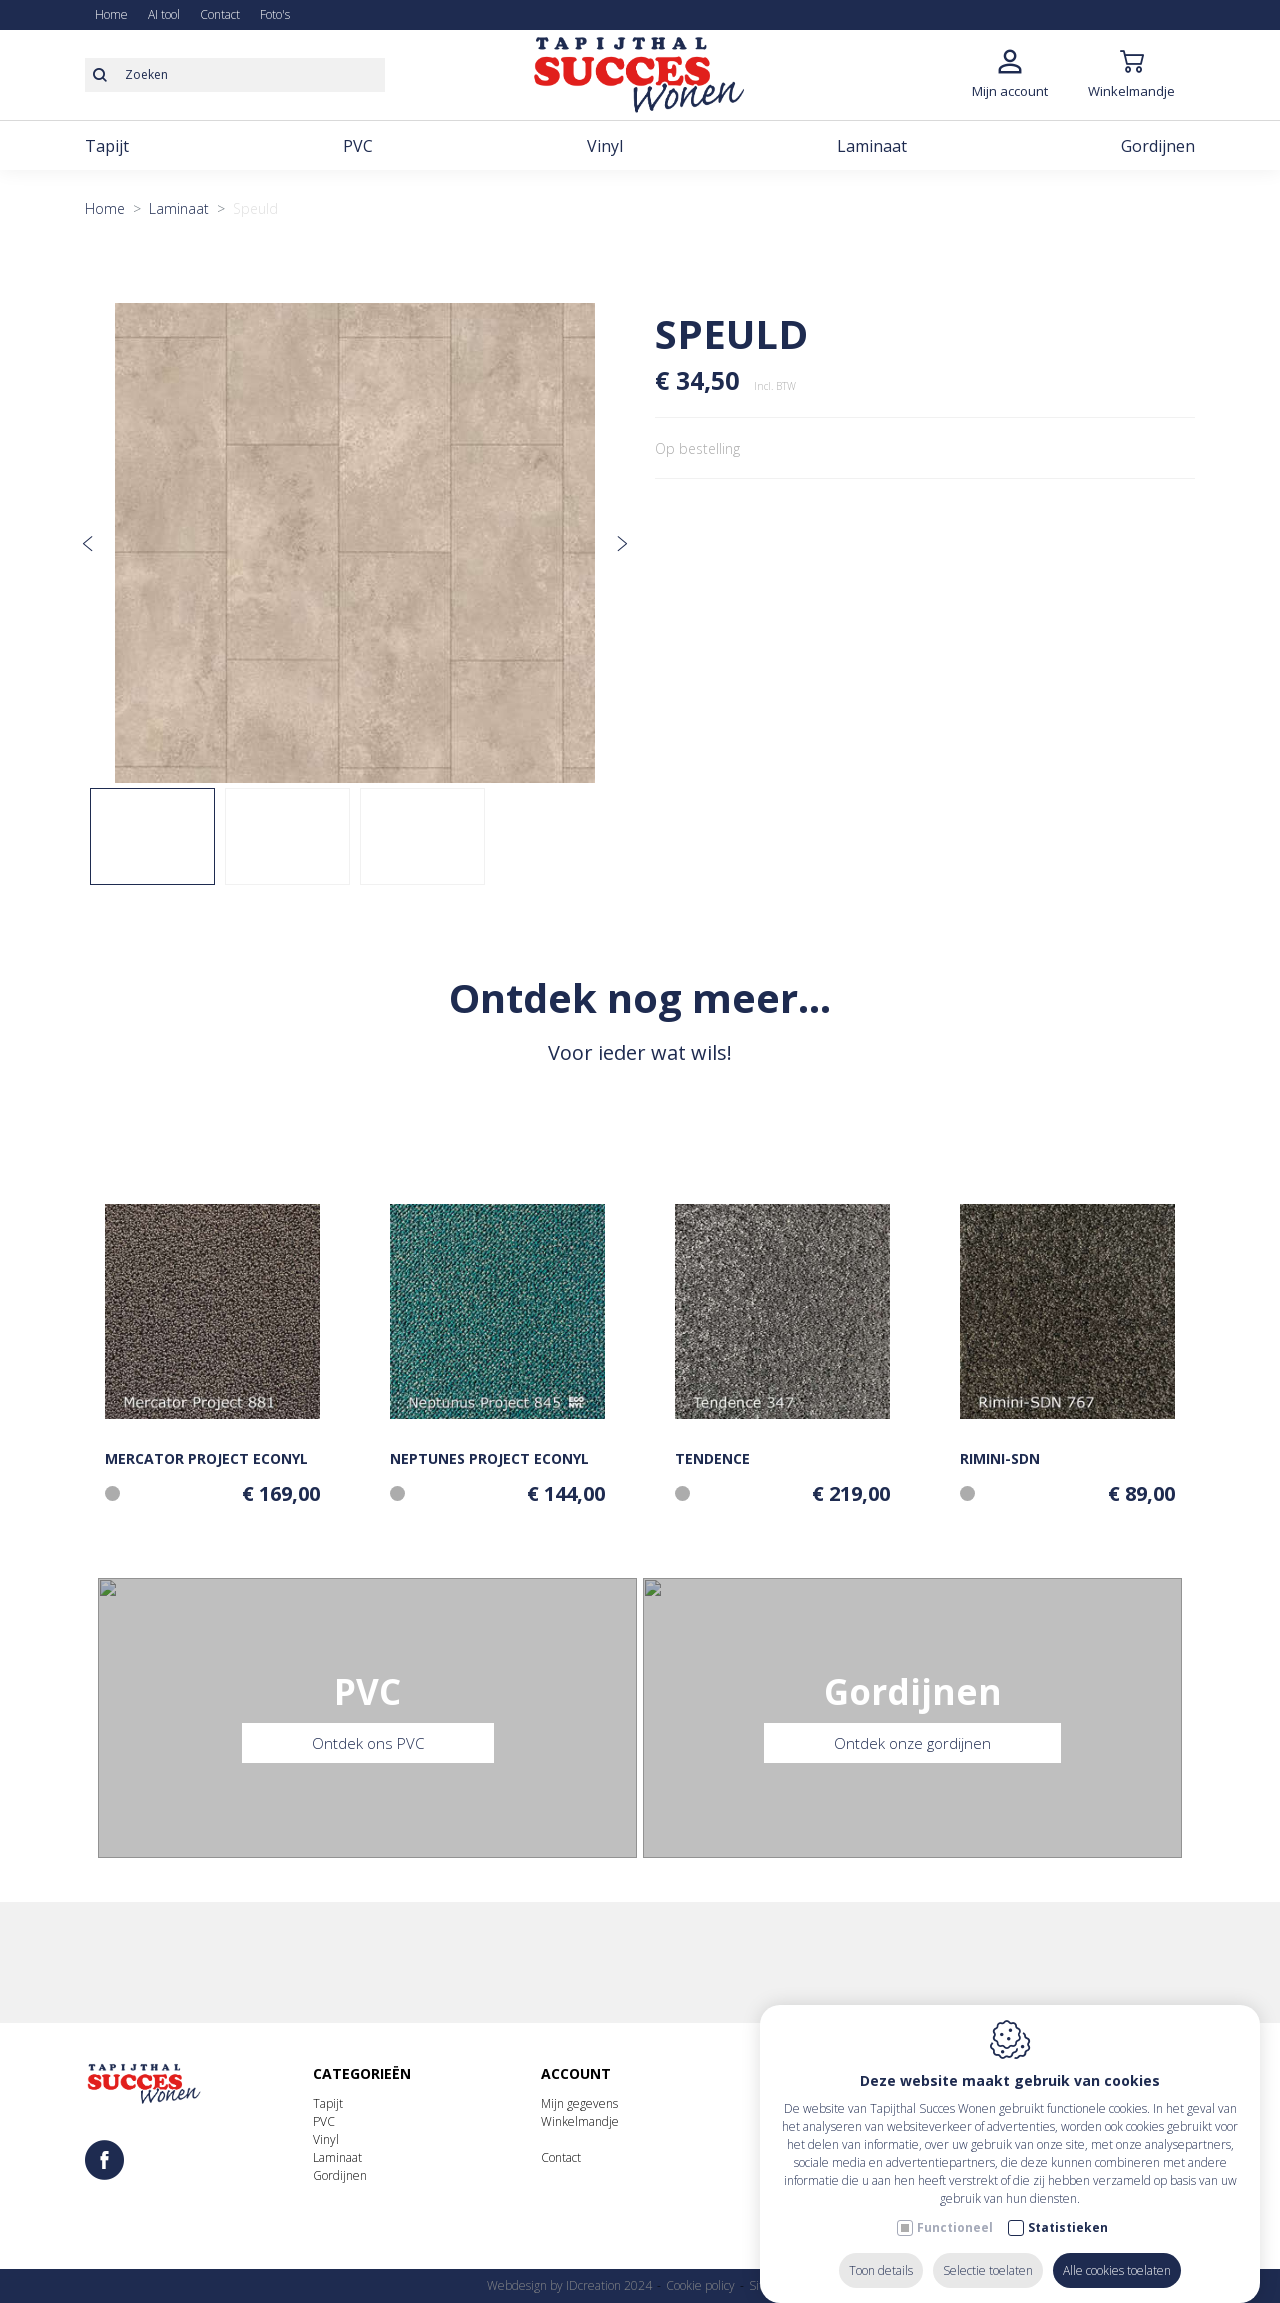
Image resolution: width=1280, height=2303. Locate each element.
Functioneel (955, 2207)
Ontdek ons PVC (368, 1750)
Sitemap (771, 2285)
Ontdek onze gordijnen (912, 1750)
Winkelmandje (580, 2121)
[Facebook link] (104, 2161)
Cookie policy (700, 2285)
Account (576, 2073)
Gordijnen (340, 2175)
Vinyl (326, 2139)
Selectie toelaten (988, 2250)
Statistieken (1068, 2207)
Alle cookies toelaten (1117, 2250)
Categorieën (362, 2073)
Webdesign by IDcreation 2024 (569, 2285)
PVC (324, 2121)
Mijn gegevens (579, 2103)
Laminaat (337, 2157)
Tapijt (328, 2103)
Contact (561, 2157)
